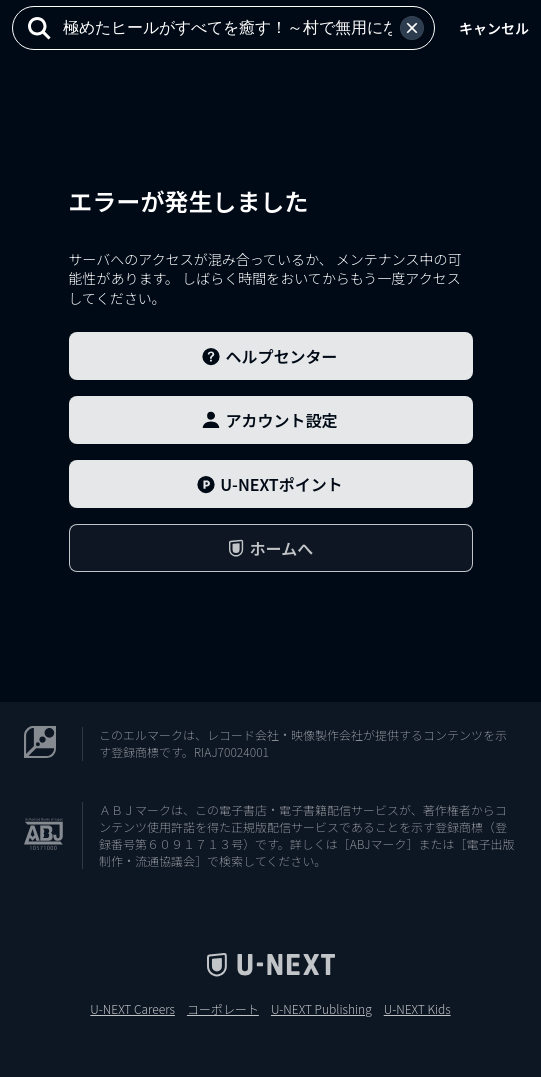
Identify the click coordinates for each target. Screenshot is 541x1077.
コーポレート (223, 1009)
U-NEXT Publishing (321, 1009)
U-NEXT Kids (417, 1009)
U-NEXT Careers (132, 1009)
